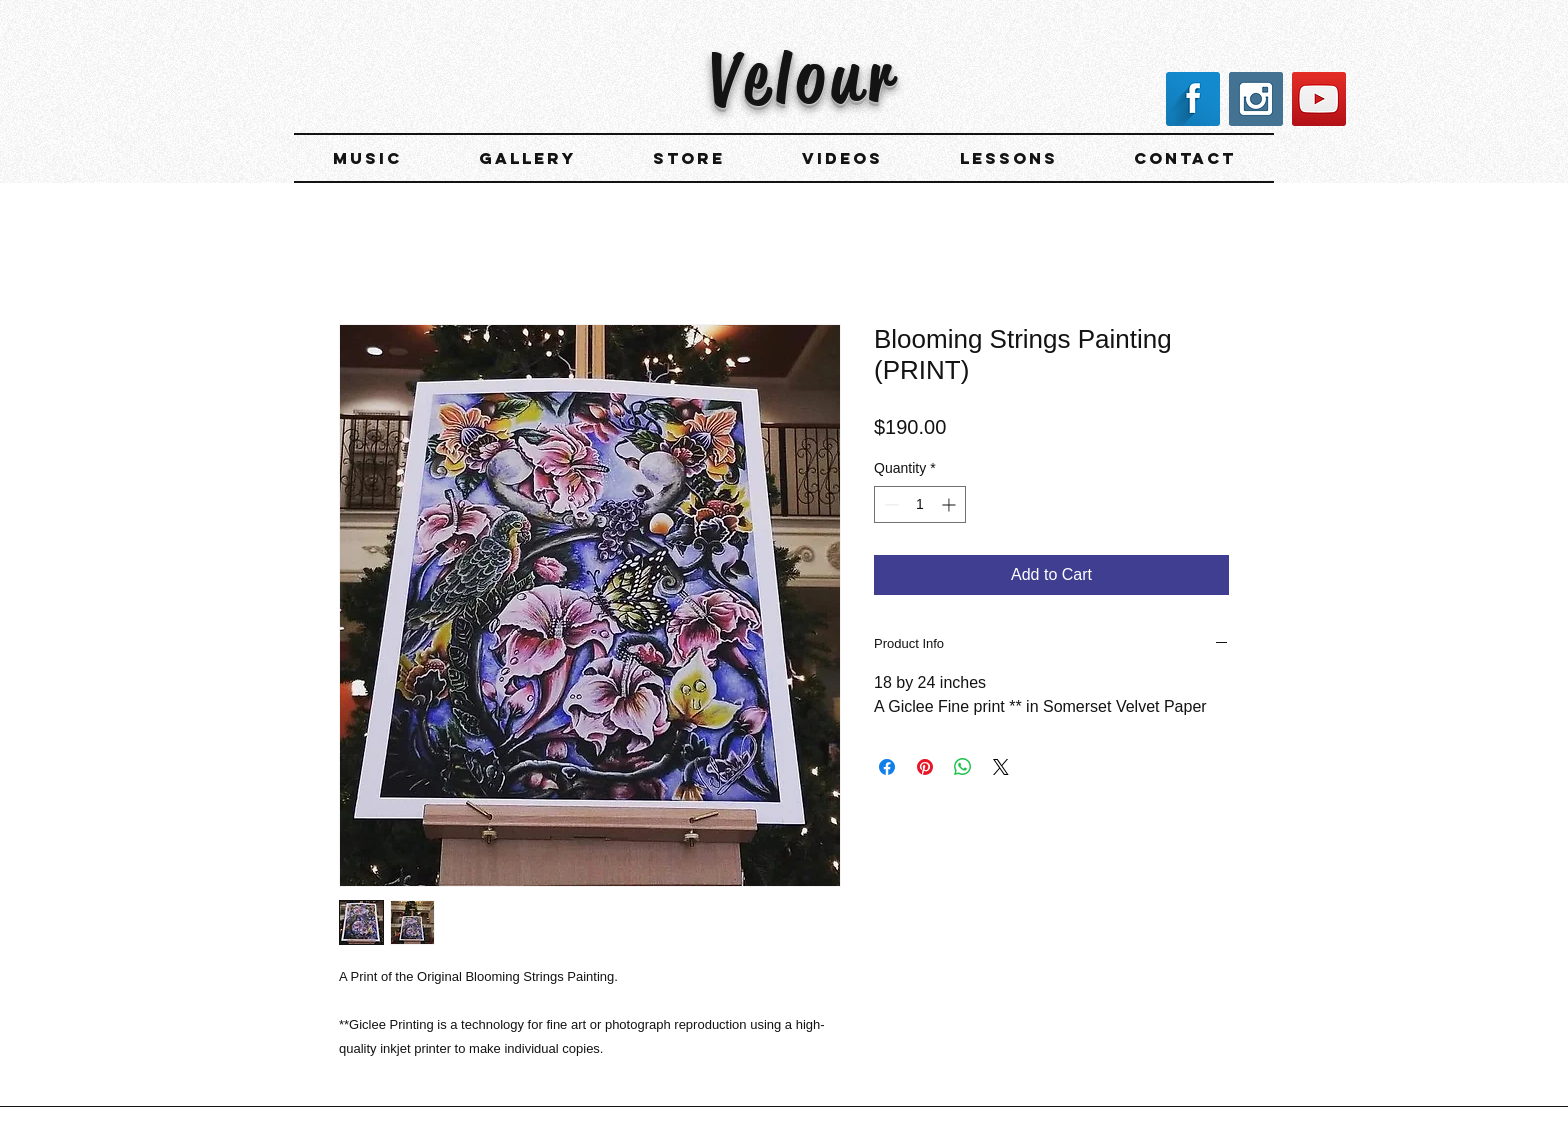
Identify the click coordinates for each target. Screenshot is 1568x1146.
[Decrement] (889, 504)
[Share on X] (1001, 767)
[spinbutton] (920, 504)
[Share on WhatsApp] (963, 767)
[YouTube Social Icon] (1319, 99)
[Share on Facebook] (887, 767)
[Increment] (950, 504)
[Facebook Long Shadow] (1193, 99)
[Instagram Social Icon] (1256, 99)
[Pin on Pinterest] (925, 767)
